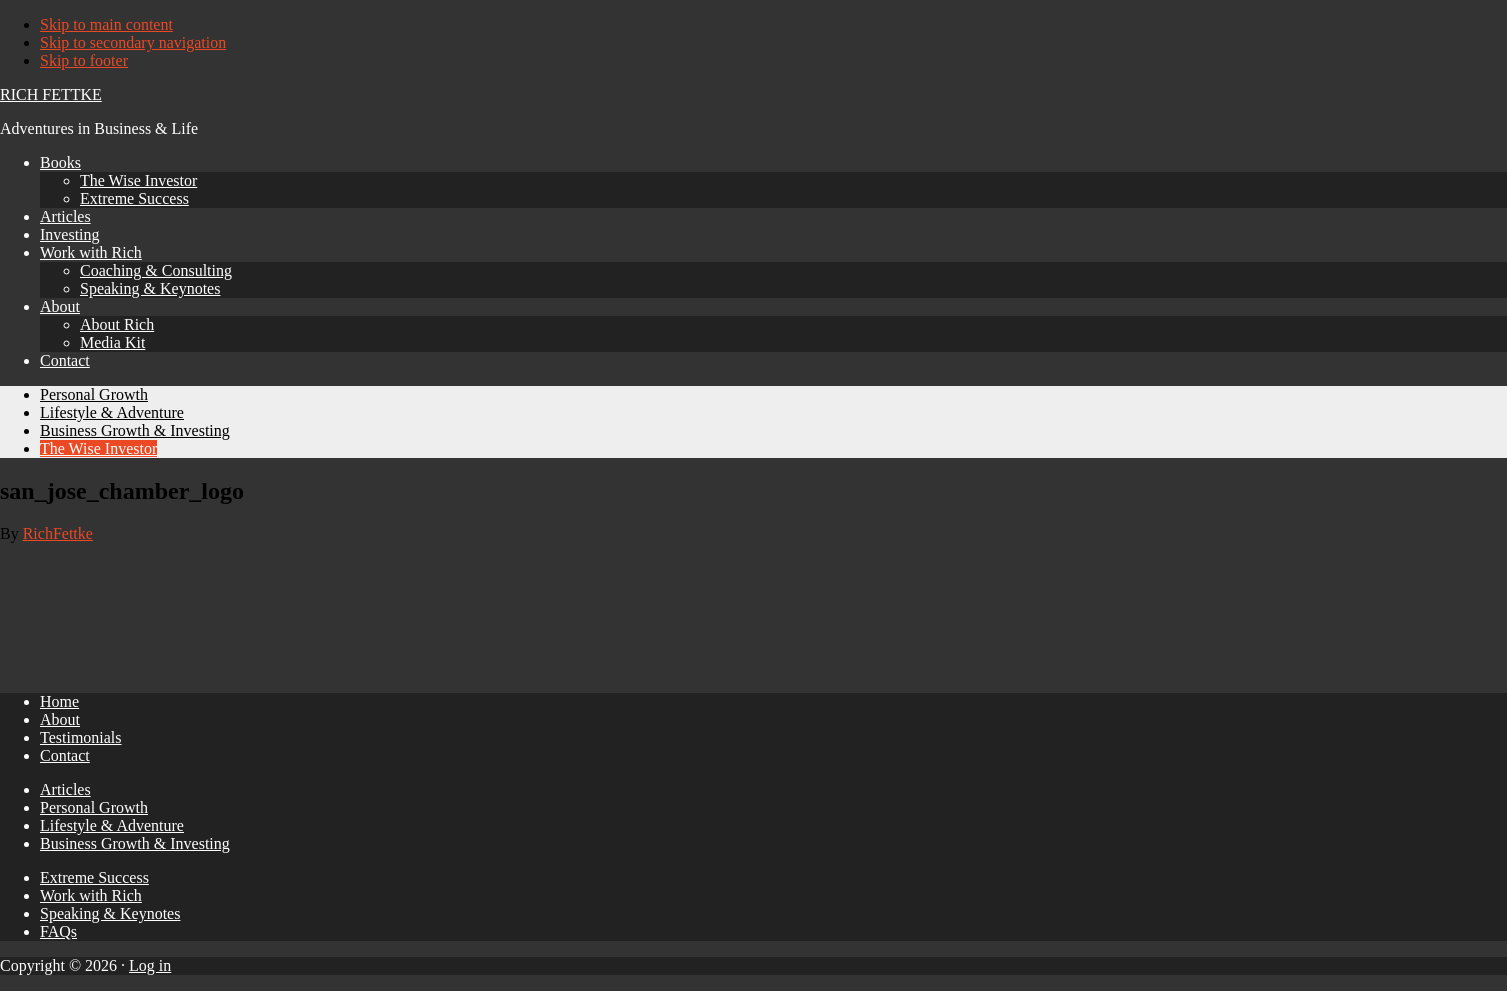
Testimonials (81, 737)
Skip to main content (106, 24)
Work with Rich (91, 895)
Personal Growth (94, 807)
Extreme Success (94, 877)
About (60, 719)
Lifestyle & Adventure (112, 825)
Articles (65, 789)
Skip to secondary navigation (133, 42)
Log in (150, 965)
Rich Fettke (51, 94)
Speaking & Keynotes (110, 913)
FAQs (58, 931)
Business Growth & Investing (135, 843)
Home (59, 701)
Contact (65, 755)
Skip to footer (84, 60)
